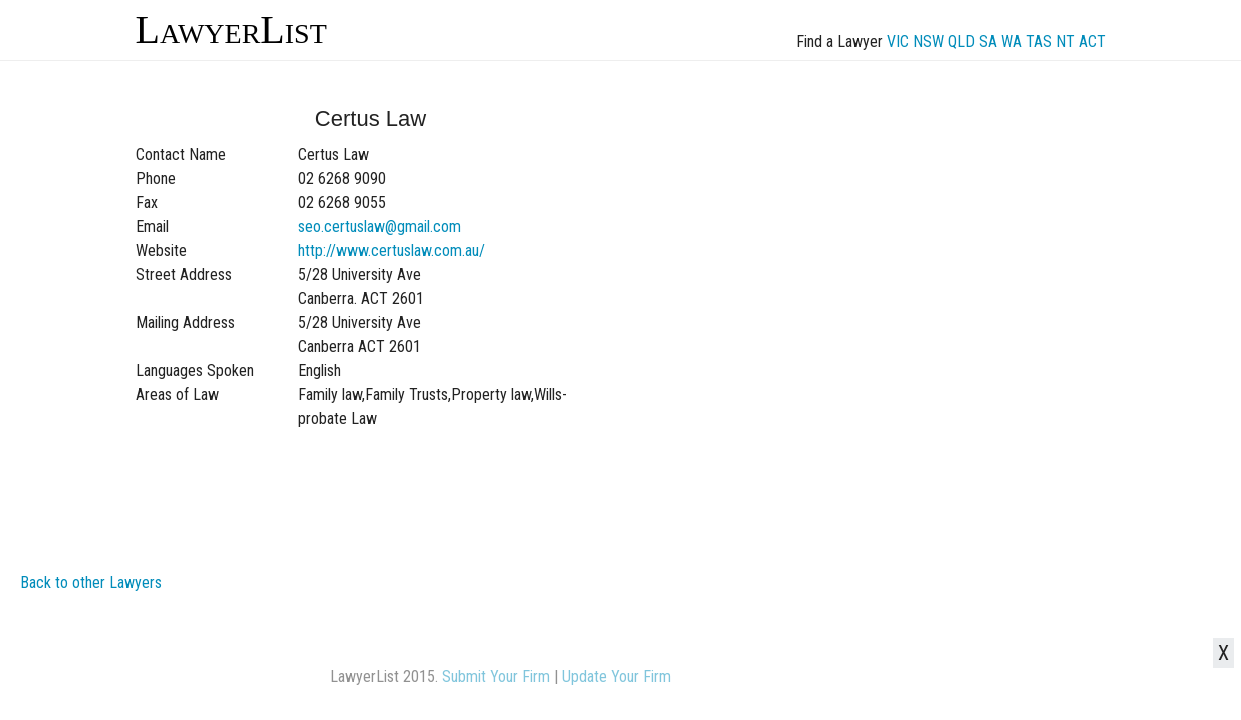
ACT (1092, 41)
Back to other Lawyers (91, 582)
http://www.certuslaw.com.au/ (391, 250)
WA (1011, 41)
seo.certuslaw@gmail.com (379, 226)
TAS (1039, 41)
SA (988, 41)
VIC (898, 41)
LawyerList (231, 29)
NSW (928, 41)
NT (1065, 41)
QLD (961, 41)
